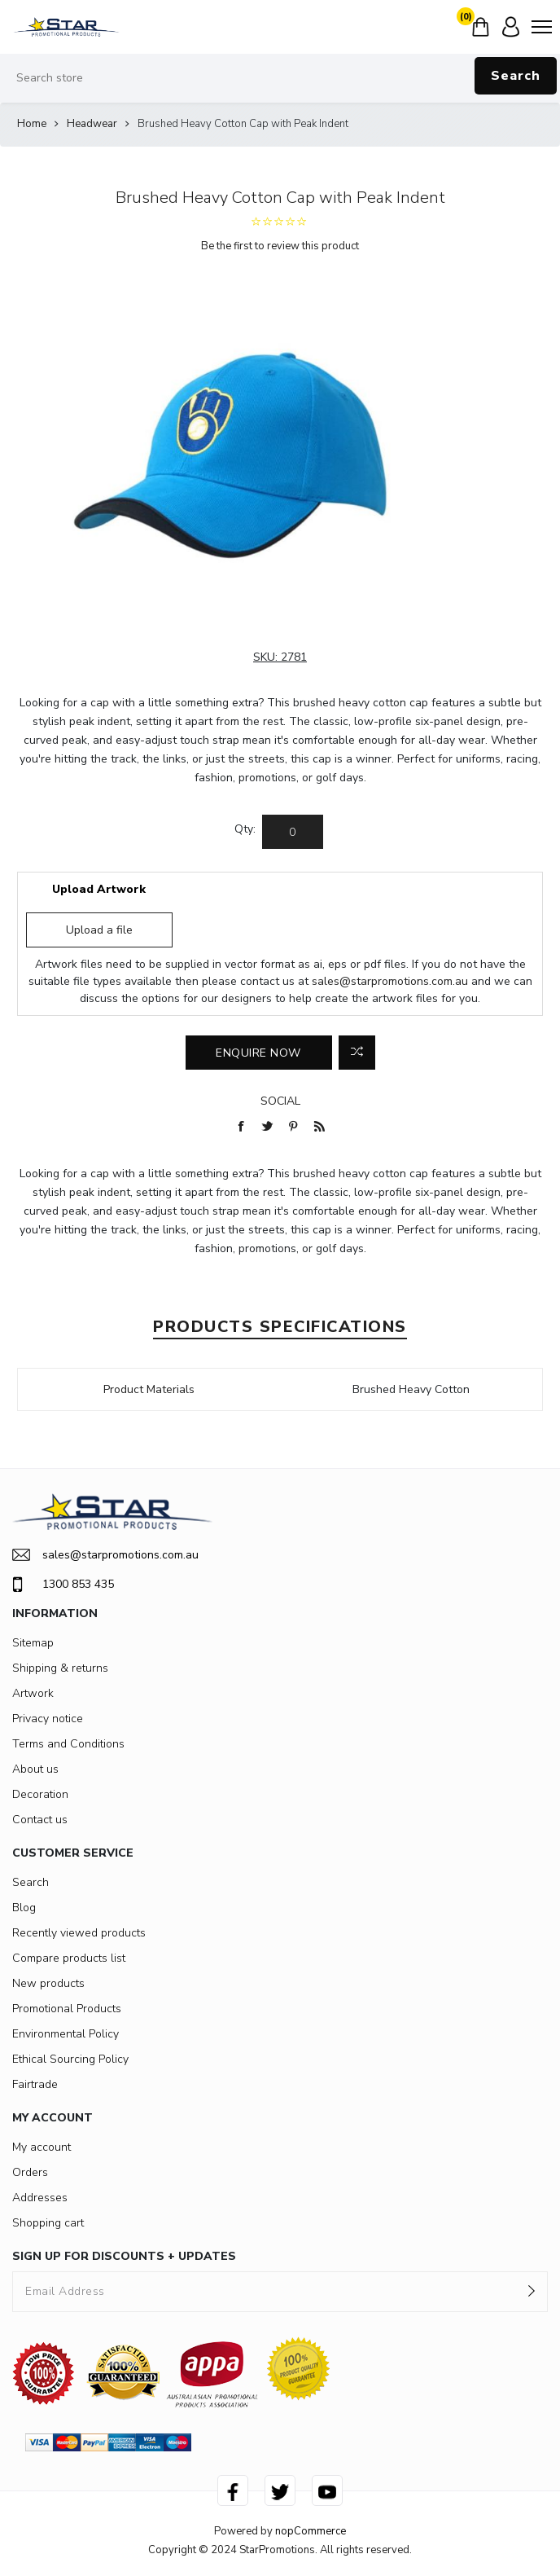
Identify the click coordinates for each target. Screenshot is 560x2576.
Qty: (245, 829)
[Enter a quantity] (292, 832)
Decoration (40, 1794)
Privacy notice (47, 1718)
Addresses (40, 2197)
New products (48, 1983)
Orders (30, 2172)
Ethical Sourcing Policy (70, 2059)
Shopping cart (48, 2223)
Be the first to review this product (280, 246)
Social (280, 1101)
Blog (24, 1907)
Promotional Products (66, 2008)
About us (35, 1769)
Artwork (33, 1693)
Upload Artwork (99, 889)
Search (515, 76)
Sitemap (33, 1643)
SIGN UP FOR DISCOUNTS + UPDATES (124, 2256)
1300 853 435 (63, 1584)
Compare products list (68, 1958)
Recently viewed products (79, 1933)
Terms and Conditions (68, 1744)
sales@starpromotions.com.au (390, 981)
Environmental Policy (65, 2034)
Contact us (40, 1819)
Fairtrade (35, 2084)
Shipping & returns (60, 1668)
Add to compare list (357, 1052)
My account (41, 2147)
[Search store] (280, 78)
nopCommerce (310, 2531)
